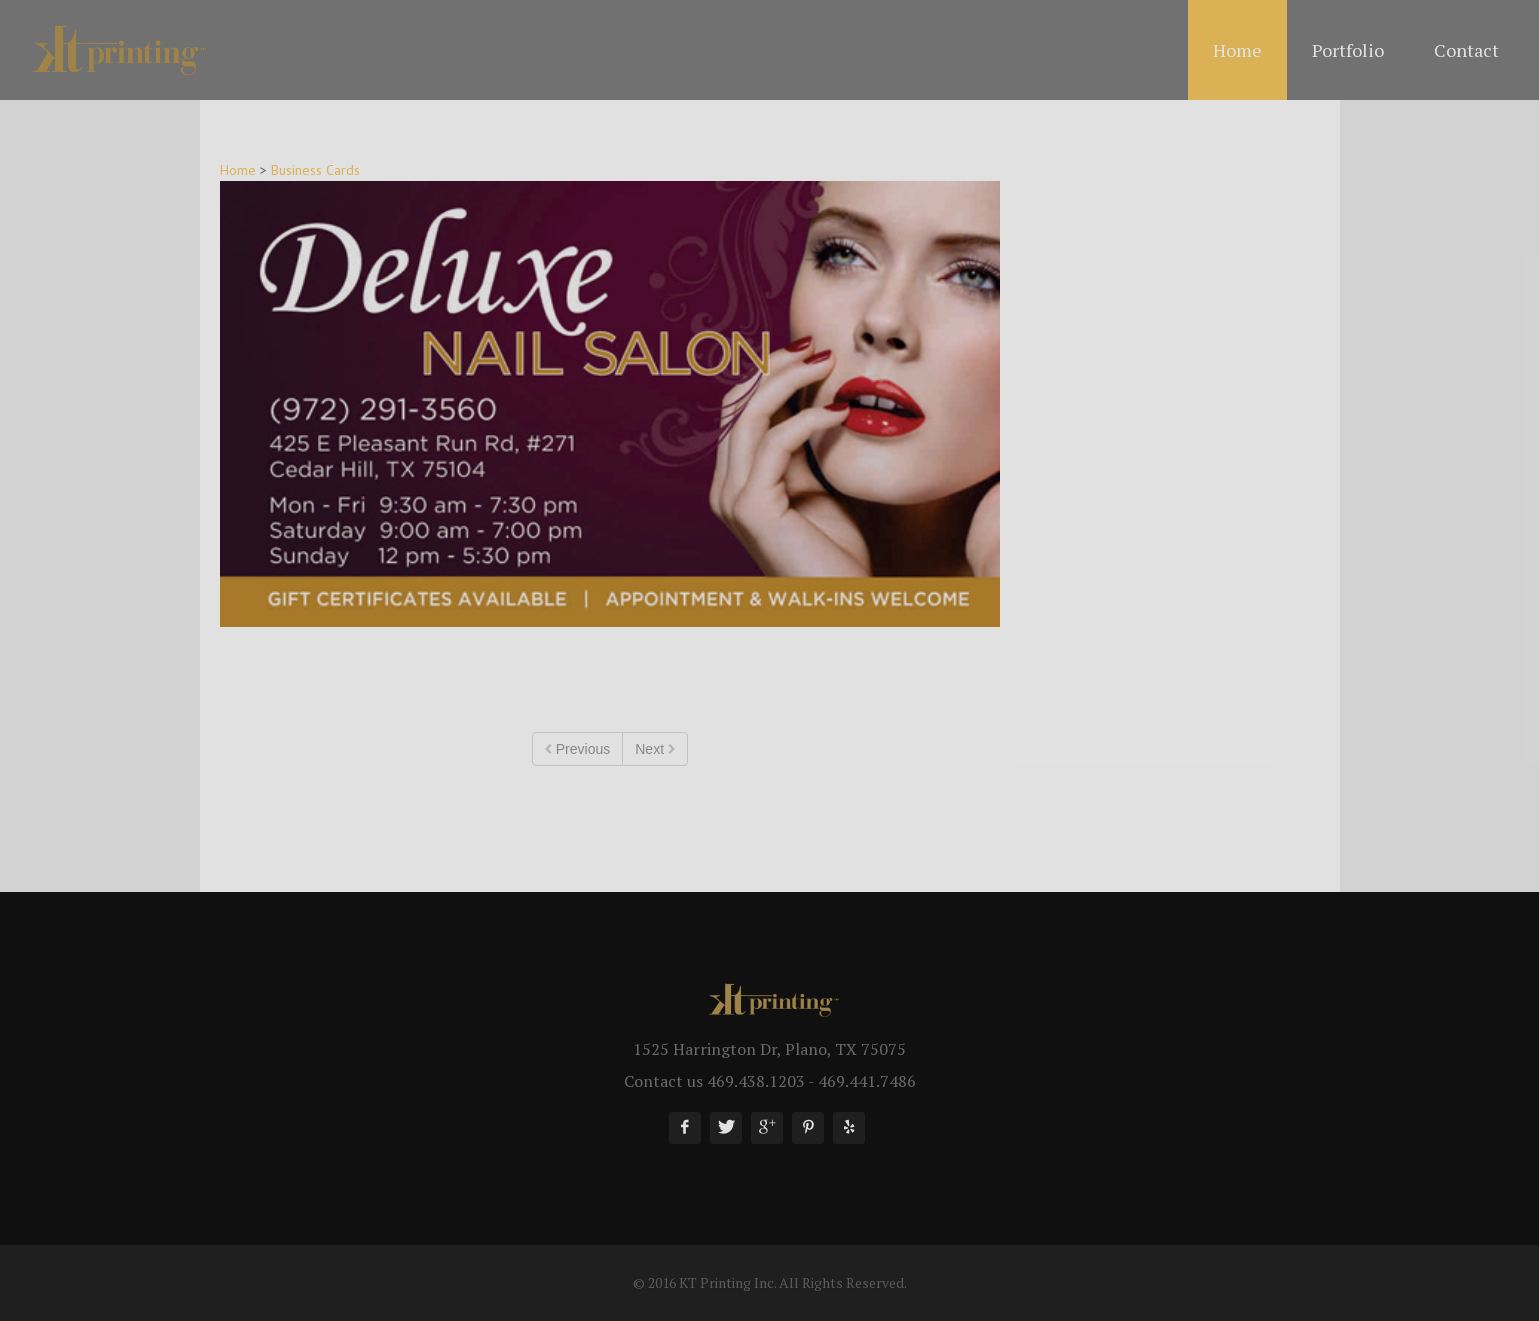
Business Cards (315, 170)
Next (655, 749)
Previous (577, 749)
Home (238, 170)
